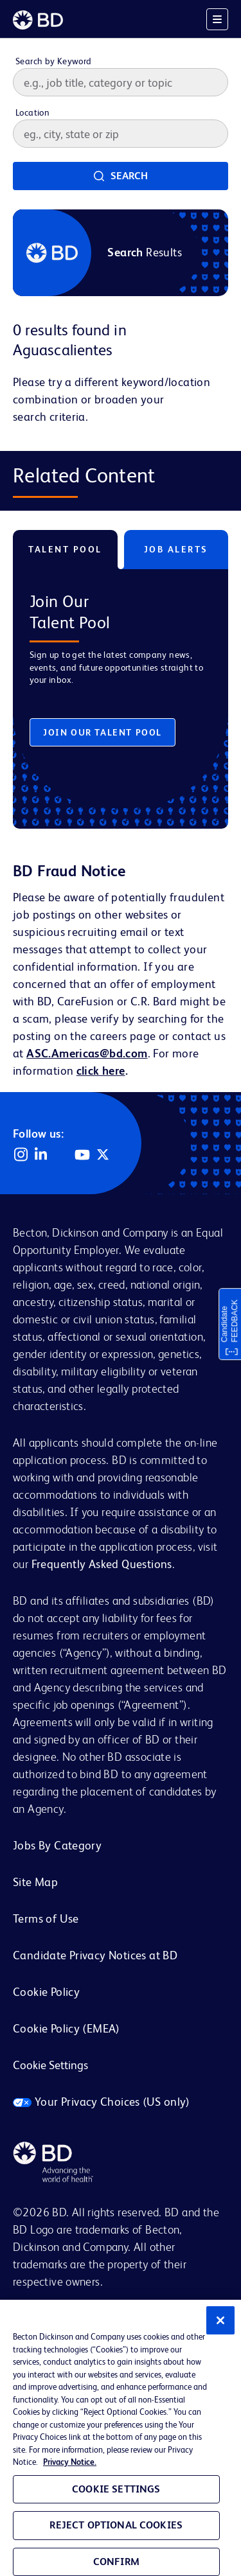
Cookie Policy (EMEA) (66, 2028)
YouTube (82, 1154)
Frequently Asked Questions (101, 1564)
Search (129, 176)
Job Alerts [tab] (176, 549)
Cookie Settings (50, 2065)
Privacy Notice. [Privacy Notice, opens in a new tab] (69, 2462)
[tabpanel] (120, 688)
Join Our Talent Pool (102, 732)
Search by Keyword (53, 61)
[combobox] (120, 133)
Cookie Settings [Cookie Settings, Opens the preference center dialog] (116, 2489)
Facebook (61, 1154)
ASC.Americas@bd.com (86, 1053)
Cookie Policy (46, 1991)
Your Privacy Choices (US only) (101, 2101)
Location (32, 112)
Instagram (20, 1154)
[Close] (220, 2320)
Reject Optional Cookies (116, 2525)
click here (100, 1070)
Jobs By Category (57, 1845)
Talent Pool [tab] (65, 549)
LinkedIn (41, 1154)
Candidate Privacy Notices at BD (95, 1955)
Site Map (35, 1882)
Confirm (116, 2561)
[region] (120, 2438)
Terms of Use (46, 1918)
